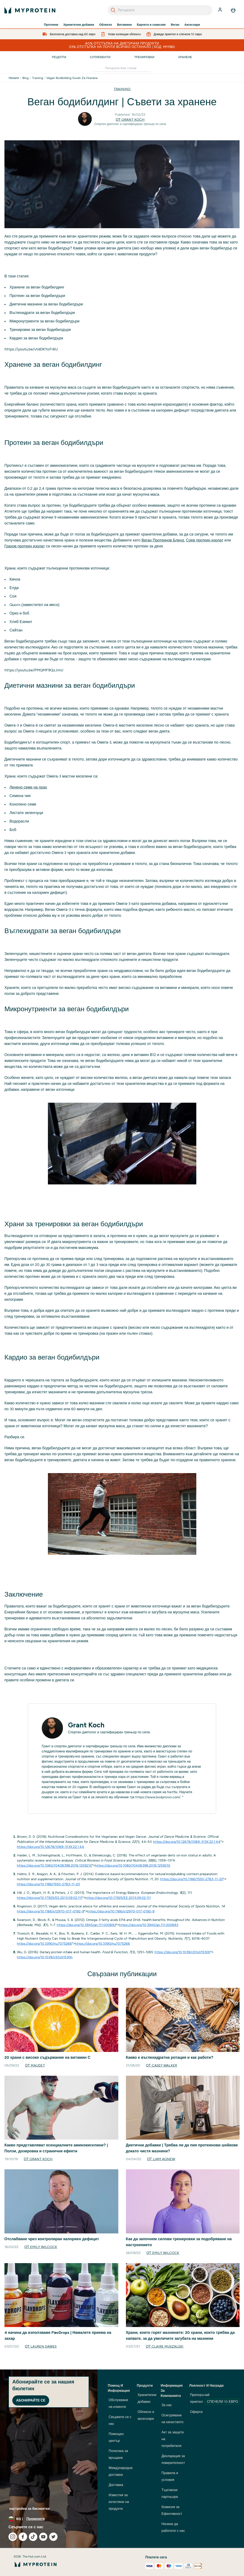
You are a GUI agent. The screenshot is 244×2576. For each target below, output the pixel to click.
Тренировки (144, 57)
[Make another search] (122, 68)
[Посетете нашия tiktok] (33, 2536)
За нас (167, 2405)
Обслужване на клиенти (118, 2403)
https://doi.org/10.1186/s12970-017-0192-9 (50, 1911)
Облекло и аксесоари (146, 2415)
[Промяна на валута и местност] (48, 2518)
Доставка (116, 2485)
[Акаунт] (220, 10)
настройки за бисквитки (29, 2508)
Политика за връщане (118, 2454)
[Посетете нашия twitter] (53, 2536)
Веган (175, 24)
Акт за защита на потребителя (173, 2439)
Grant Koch (86, 1725)
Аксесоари (192, 24)
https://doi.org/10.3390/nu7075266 (44, 1943)
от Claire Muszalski (164, 2346)
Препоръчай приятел (215, 2398)
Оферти (196, 2412)
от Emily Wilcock (40, 2247)
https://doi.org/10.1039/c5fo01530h (182, 1952)
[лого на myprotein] (29, 10)
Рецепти (59, 57)
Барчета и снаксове (151, 24)
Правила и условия (170, 2476)
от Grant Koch (130, 119)
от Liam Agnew (161, 2159)
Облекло (105, 24)
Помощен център (116, 2437)
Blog (25, 78)
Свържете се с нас (120, 2420)
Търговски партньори (170, 2493)
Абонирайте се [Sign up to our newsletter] (30, 2400)
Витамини (124, 24)
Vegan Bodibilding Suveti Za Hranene (72, 78)
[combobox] (160, 10)
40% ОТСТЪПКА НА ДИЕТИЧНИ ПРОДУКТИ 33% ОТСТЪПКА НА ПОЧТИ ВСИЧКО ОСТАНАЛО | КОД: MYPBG (122, 45)
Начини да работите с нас (173, 2527)
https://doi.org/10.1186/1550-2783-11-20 (191, 1879)
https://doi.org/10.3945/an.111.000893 (86, 1925)
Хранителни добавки (78, 24)
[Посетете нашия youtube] (43, 2536)
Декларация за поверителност (173, 2459)
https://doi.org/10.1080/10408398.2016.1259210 (54, 1865)
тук (85, 1797)
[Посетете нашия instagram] (12, 2536)
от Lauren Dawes (41, 2346)
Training (37, 78)
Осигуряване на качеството (173, 2418)
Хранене (185, 57)
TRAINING (122, 89)
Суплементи (100, 57)
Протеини (51, 24)
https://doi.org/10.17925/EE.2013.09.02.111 (49, 1898)
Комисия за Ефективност (172, 2510)
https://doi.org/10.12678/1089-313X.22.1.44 (186, 1841)
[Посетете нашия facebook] (23, 2536)
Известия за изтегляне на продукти (119, 2501)
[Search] (113, 10)
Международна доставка (120, 2471)
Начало (14, 78)
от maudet (35, 2065)
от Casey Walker (161, 2065)
